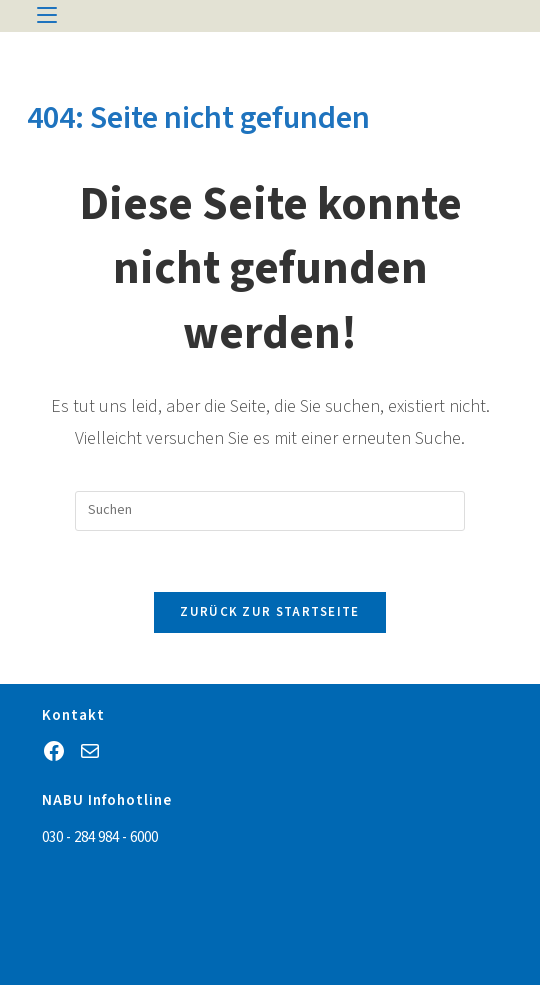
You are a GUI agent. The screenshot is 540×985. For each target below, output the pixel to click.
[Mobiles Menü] (47, 16)
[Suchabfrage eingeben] (270, 511)
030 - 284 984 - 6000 (100, 837)
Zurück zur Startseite (269, 612)
